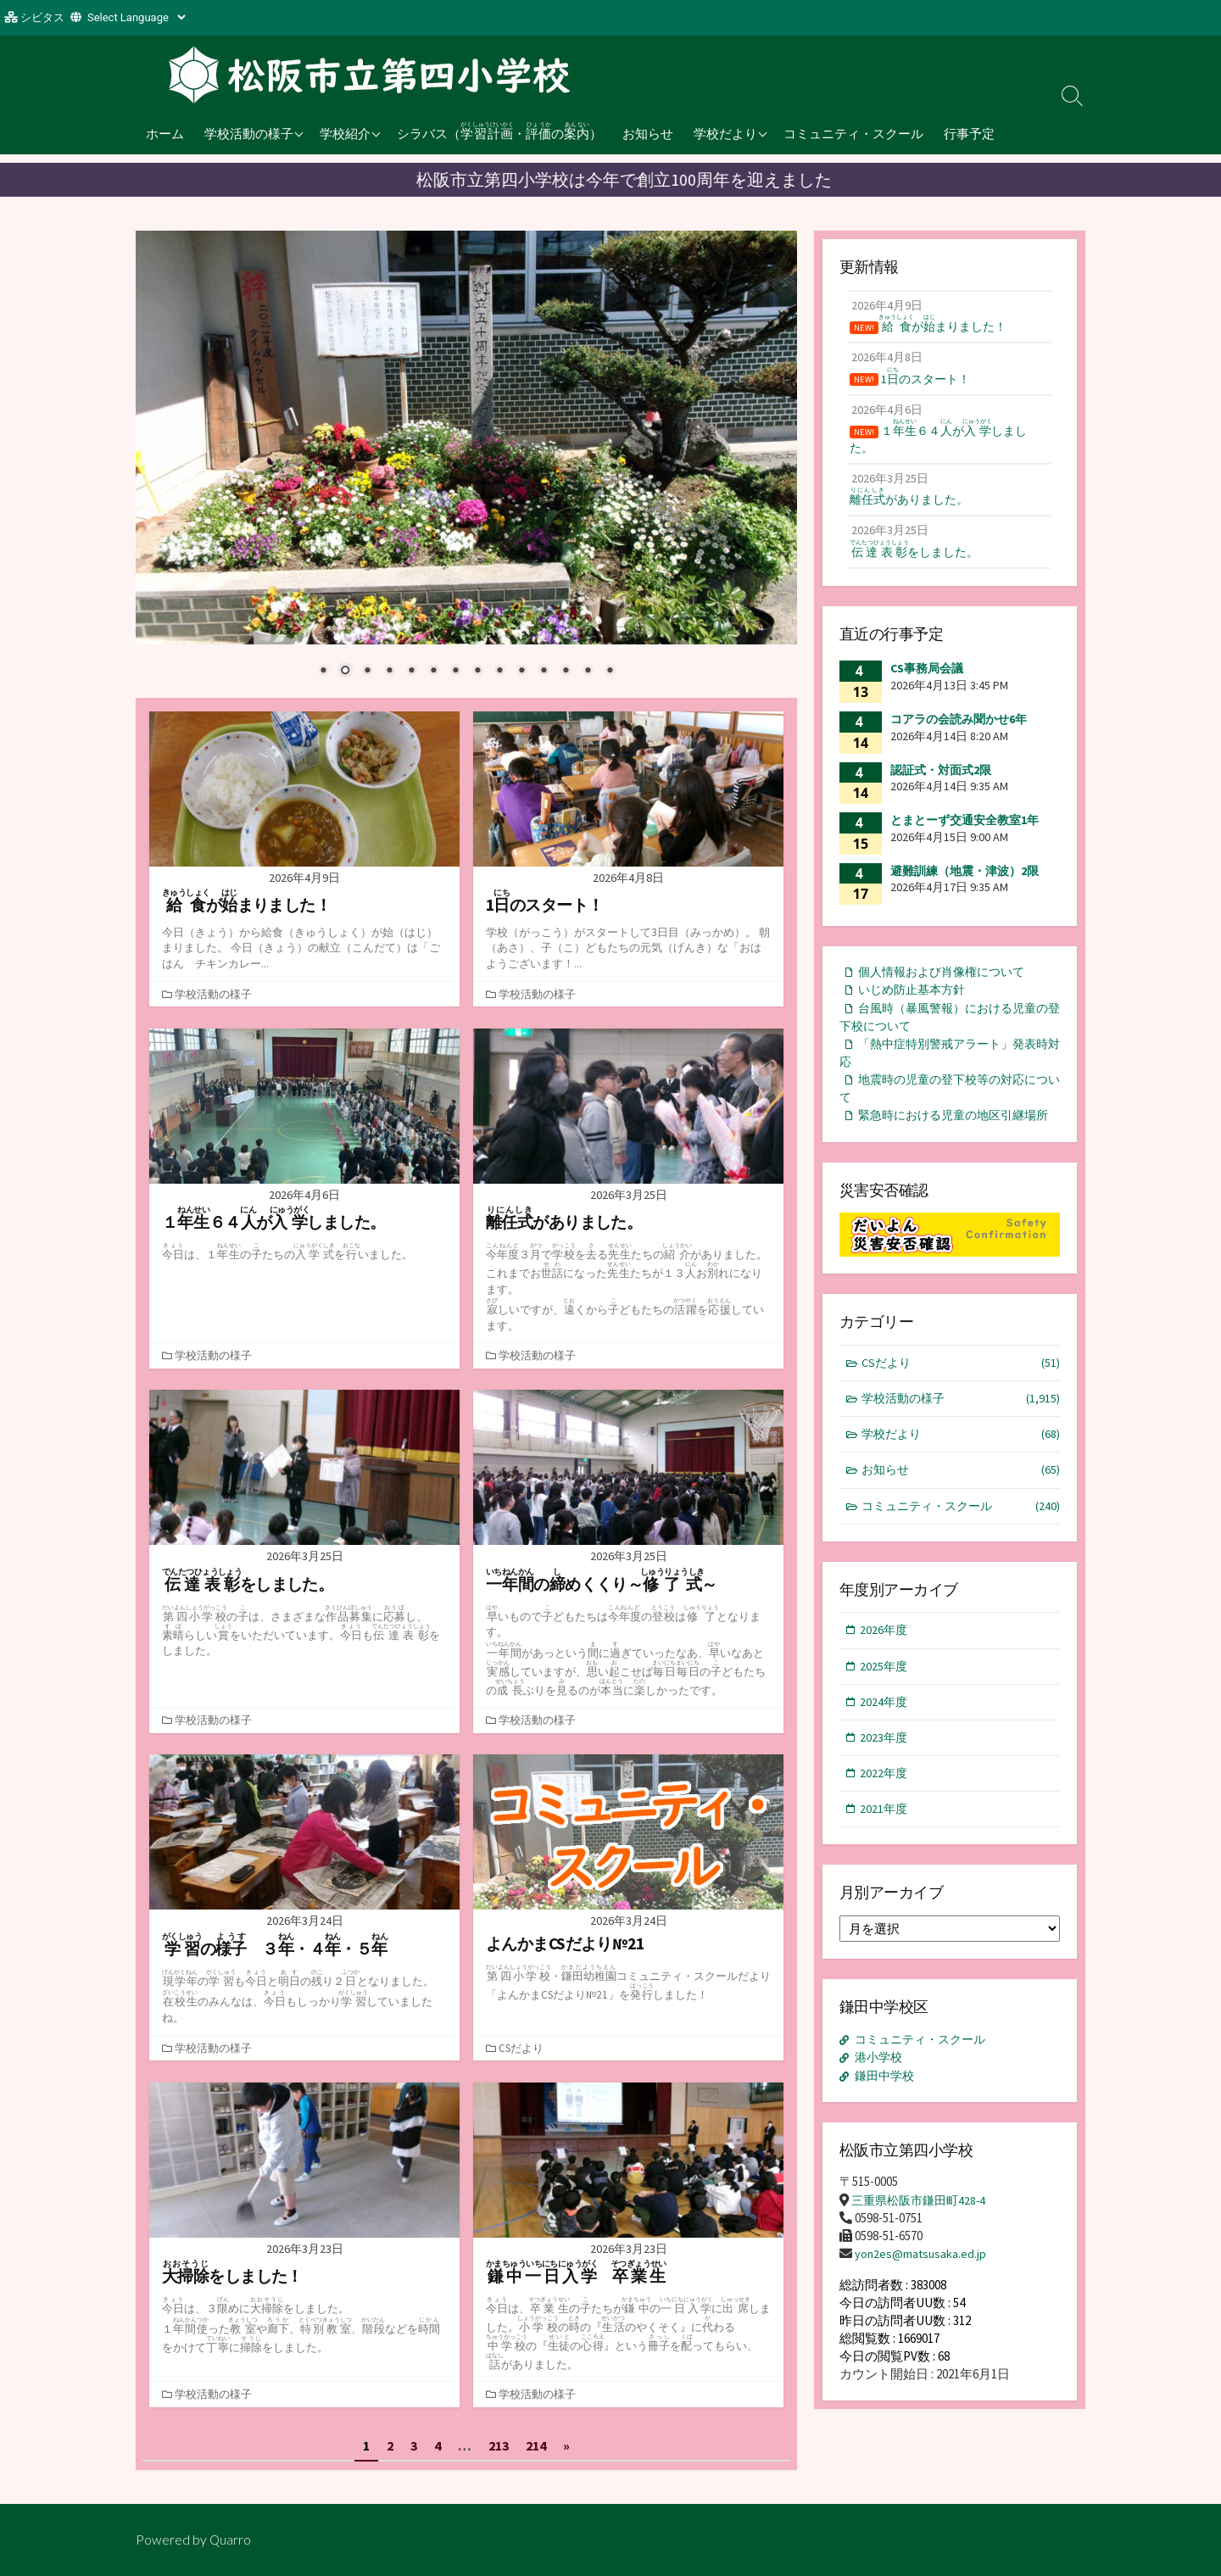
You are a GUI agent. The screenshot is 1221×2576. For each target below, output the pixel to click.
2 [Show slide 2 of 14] (345, 671)
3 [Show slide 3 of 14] (367, 671)
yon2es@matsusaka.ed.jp (922, 2308)
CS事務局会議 (926, 681)
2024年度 (885, 1753)
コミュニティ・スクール (853, 133)
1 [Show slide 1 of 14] (323, 671)
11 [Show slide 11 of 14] (543, 671)
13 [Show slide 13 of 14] (587, 671)
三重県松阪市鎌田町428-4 (922, 2253)
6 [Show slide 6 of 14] (433, 671)
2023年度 (885, 1789)
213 (498, 2445)
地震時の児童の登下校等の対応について (944, 1109)
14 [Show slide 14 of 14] (609, 671)
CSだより (522, 2048)
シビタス (42, 17)
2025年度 (885, 1716)
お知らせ (647, 133)
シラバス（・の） (499, 130)
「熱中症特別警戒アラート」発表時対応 (944, 1071)
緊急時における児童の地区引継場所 (944, 1148)
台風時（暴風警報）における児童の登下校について (944, 1033)
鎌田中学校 (887, 2130)
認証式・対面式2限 (940, 781)
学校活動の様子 (248, 133)
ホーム (165, 133)
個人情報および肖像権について (948, 985)
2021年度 (885, 1863)
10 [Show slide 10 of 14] (521, 671)
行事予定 (969, 133)
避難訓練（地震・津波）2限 (964, 882)
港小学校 (881, 2112)
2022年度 (885, 1827)
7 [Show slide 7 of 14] (455, 671)
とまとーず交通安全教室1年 (964, 832)
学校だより (725, 133)
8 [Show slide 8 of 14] (477, 671)
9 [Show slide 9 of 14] (499, 671)
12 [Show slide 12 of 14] (565, 671)
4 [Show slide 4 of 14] (389, 671)
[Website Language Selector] (136, 17)
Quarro (230, 2539)
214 (536, 2445)
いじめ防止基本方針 (916, 1004)
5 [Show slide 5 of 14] (411, 671)
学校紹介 (345, 133)
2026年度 (885, 1679)
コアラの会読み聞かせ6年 (958, 731)
